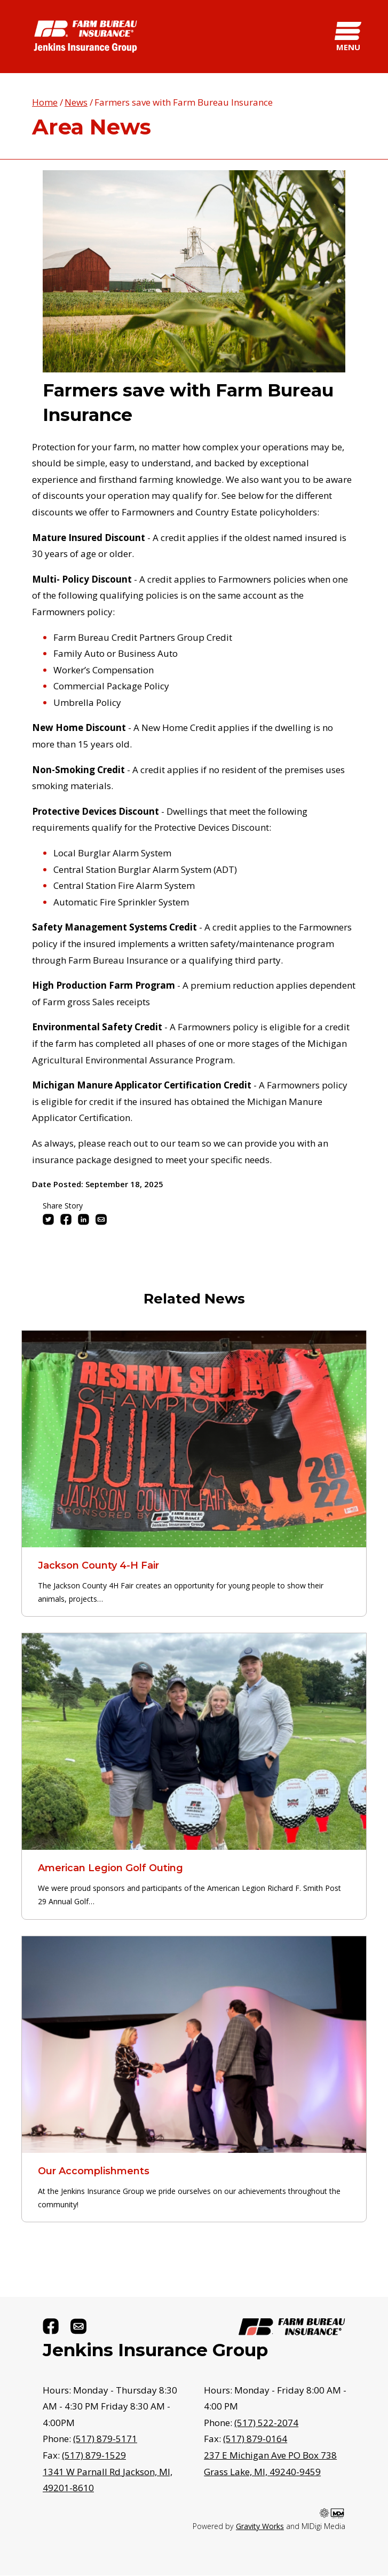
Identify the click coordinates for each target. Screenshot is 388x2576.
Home (45, 102)
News (76, 102)
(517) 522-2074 (266, 2422)
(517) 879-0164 (255, 2438)
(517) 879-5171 (105, 2438)
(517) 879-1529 (94, 2455)
